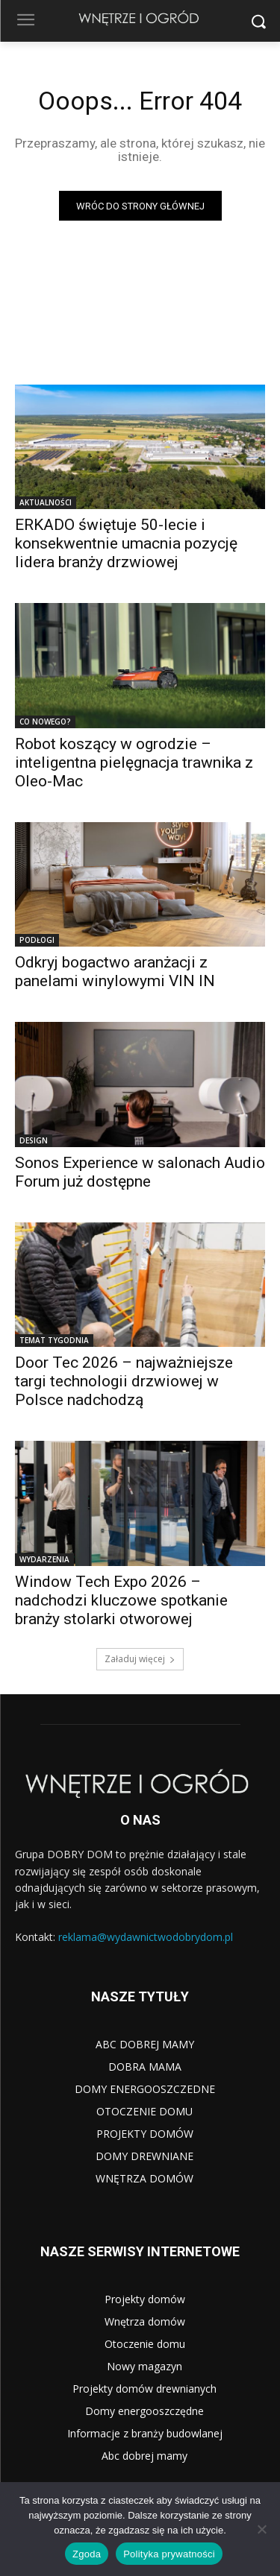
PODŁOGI (37, 940)
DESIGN (33, 1140)
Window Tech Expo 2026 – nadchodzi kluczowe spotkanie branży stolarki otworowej (121, 1600)
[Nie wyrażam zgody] (261, 2529)
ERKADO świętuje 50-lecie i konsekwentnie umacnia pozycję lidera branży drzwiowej (126, 543)
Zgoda (86, 2554)
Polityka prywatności (169, 2554)
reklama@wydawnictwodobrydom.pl (145, 1937)
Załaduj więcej (140, 1658)
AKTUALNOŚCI (45, 502)
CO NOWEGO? (45, 721)
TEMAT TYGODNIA (54, 1340)
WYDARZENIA (44, 1559)
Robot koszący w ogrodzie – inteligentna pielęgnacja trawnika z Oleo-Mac (134, 762)
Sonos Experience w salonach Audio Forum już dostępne (140, 1172)
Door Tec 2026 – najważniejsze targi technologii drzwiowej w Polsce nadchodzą (124, 1381)
